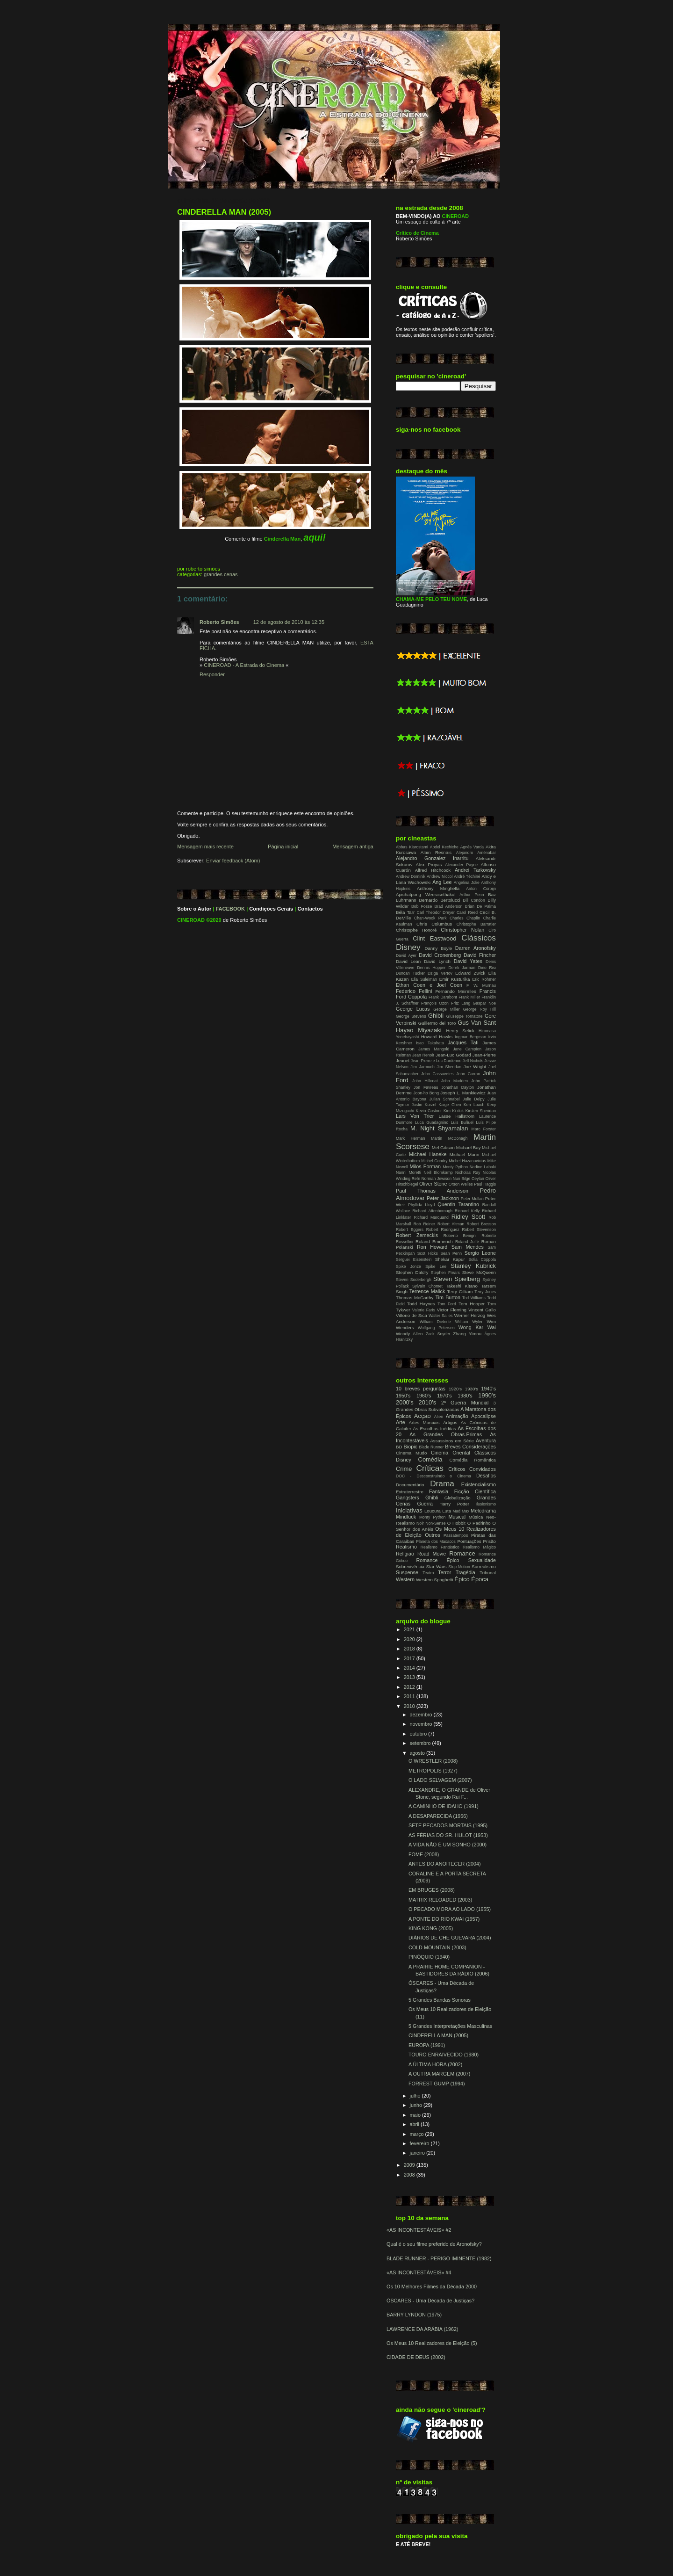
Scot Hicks (427, 1253)
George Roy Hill (479, 1009)
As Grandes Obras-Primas (445, 1434)
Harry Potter (454, 1503)
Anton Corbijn (481, 888)
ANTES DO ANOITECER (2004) (444, 1864)
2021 (410, 1629)
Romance (462, 1553)
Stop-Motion (459, 1566)
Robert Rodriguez (442, 1229)
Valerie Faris (423, 1310)
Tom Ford (446, 1304)
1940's (488, 1388)
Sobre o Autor (194, 909)
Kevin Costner (429, 1110)
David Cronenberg (440, 955)
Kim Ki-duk (454, 1110)
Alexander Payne (461, 864)
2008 (410, 2175)
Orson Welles (461, 1184)
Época (479, 1579)
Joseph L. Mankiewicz (463, 1092)
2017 (410, 1658)
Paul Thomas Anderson (432, 1191)
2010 (410, 1706)
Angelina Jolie (467, 882)
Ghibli (436, 1015)
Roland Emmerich (434, 1241)
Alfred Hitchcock (433, 870)
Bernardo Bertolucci (439, 900)
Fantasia (438, 1491)
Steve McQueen (479, 1272)
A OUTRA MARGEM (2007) (439, 2074)
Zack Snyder (438, 1333)
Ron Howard (432, 1247)
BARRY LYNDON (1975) (414, 2314)
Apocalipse (483, 1416)
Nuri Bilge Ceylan (468, 1178)
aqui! (314, 537)
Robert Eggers (409, 1229)
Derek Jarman (461, 967)
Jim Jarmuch (423, 1066)
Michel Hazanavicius (467, 1160)
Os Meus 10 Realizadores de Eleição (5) (432, 2343)
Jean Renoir (423, 1055)
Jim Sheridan (449, 1066)
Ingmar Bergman (470, 1037)
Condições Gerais (271, 909)
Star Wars (436, 1566)
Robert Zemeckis (417, 1235)
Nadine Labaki (483, 1167)
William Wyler (469, 1321)
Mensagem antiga (352, 846)
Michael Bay (468, 1147)
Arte (400, 1422)
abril (415, 2124)
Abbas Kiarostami (412, 847)
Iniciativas (409, 1510)
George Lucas (413, 1009)
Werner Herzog (469, 1315)
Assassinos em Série (452, 1440)
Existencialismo (478, 1484)
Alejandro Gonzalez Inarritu (432, 858)
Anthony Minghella (438, 888)
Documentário (410, 1484)
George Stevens (411, 1016)
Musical (456, 1517)
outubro (419, 1734)
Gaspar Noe (484, 1003)
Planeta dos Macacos (436, 1541)
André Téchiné (467, 876)
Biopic (410, 1446)
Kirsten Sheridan (480, 1110)
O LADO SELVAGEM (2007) (440, 1780)
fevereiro (420, 2143)
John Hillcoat (424, 1080)
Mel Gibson (443, 1147)
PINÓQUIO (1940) (429, 1957)
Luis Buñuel (462, 1122)
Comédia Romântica (473, 1459)
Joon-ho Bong (426, 1093)
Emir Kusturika (454, 979)
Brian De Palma (480, 906)
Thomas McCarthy (414, 1297)
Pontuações (469, 1541)
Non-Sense (435, 1523)
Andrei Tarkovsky (475, 870)
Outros (432, 1535)
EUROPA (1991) (426, 2045)
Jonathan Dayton (457, 1087)
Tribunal (488, 1572)
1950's (403, 1395)
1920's (455, 1388)
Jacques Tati (463, 1042)
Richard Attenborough (432, 1210)
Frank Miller (469, 997)
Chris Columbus (434, 923)
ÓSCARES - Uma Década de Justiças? (430, 2300)
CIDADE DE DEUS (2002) (416, 2357)
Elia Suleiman (424, 979)
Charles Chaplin (465, 918)
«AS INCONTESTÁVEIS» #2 (419, 2230)
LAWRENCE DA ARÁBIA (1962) (422, 2329)
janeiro (418, 2153)
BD (399, 1446)
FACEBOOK (230, 909)
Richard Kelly (467, 1210)
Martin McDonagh (449, 1138)
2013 (410, 1677)
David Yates (468, 961)
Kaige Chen (450, 1104)
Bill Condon (474, 900)
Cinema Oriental (450, 1452)
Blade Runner (431, 1447)
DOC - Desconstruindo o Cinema (433, 1476)
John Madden (454, 1080)
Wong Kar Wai (477, 1327)
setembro (421, 1743)
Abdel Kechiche (444, 847)
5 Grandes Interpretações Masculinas (450, 2026)
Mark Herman (410, 1138)
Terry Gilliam (460, 1291)
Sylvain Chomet (427, 1286)
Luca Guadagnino (431, 1122)
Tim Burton (447, 1297)
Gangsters (407, 1497)
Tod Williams (474, 1297)
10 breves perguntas (420, 1388)
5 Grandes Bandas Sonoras (439, 2000)
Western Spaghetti (434, 1579)
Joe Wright (475, 1066)
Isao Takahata (430, 1043)
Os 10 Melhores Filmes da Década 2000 (432, 2286)
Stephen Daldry (412, 1272)
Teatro (428, 1572)
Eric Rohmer (484, 979)
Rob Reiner (424, 1224)
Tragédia (465, 1572)
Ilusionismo (486, 1504)
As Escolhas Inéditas (434, 1428)
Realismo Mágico (479, 1547)
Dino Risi (487, 967)
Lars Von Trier (415, 1116)
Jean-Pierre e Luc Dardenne (436, 1060)
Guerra (425, 1503)
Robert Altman (450, 1224)
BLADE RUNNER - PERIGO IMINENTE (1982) (439, 2258)
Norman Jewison (436, 1178)
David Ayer (406, 955)
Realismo (406, 1546)
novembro (422, 1724)
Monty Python (455, 1167)
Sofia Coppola (482, 1259)
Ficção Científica (475, 1491)
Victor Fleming (451, 1309)
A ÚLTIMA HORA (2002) (435, 2064)
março (417, 2134)
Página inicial (283, 846)
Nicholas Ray (467, 1172)
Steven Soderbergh (413, 1279)
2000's (405, 1402)
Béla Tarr (405, 912)
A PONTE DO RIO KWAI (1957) (444, 1919)
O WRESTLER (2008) (433, 1761)
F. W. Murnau (481, 985)
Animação (457, 1416)
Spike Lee (435, 1266)
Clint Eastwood (434, 938)
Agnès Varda (472, 847)
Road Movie (431, 1553)
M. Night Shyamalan (439, 1128)
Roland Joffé (467, 1241)
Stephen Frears (445, 1272)
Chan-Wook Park (430, 918)
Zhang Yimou (467, 1333)
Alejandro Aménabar (476, 852)
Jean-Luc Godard (453, 1054)
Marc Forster (484, 1129)
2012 (410, 1687)
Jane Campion (467, 1049)
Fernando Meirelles (455, 991)
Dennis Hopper (431, 967)
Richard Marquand (431, 1217)
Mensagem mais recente (205, 846)
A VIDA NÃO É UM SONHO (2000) (447, 1844)
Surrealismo (484, 1566)
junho (416, 2105)
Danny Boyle (438, 948)
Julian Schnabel (445, 1099)
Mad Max (460, 1511)
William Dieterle (435, 1321)
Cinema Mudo (411, 1452)
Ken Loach (474, 1104)
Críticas (429, 1468)
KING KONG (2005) (430, 1928)
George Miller (446, 1009)
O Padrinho (479, 1523)
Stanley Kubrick (473, 1265)
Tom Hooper (471, 1303)
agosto (418, 1753)
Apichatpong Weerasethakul (425, 894)
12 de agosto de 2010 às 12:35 (288, 622)
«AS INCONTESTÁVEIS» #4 (419, 2272)
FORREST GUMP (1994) (436, 2083)
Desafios (486, 1475)
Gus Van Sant (477, 1022)
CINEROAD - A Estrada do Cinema (244, 665)
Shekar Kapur (450, 1259)
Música (476, 1517)
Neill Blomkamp (438, 1172)
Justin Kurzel (424, 1104)
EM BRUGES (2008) (431, 1890)
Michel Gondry (434, 1160)
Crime (404, 1468)
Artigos (450, 1422)
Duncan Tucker (410, 973)
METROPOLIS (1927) (433, 1770)
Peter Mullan (472, 1198)
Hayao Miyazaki (419, 1030)
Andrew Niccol (440, 876)
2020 (410, 1639)
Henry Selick (460, 1030)
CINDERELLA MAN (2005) (224, 212)
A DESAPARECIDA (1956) (438, 1816)
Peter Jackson (443, 1198)
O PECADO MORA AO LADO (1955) (449, 1909)
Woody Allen (409, 1333)
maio (416, 2115)
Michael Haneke (428, 1154)
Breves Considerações (470, 1446)
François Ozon (435, 1003)
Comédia (430, 1459)
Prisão (489, 1541)
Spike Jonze (408, 1266)
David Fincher (480, 955)
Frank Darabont (443, 997)
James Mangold (433, 1049)
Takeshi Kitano (462, 1285)
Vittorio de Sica (411, 1315)
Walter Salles (440, 1315)
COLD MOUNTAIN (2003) (437, 1947)
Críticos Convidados (472, 1469)
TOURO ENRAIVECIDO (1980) (443, 2054)
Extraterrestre (409, 1491)
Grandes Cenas (220, 574)
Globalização (457, 1497)
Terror (444, 1572)
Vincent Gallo (482, 1309)
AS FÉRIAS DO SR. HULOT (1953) (448, 1835)
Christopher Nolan (462, 930)
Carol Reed (467, 912)
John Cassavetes (437, 1073)
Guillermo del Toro (437, 1023)
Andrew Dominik (410, 876)
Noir (420, 1523)
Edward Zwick (470, 973)
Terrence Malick (427, 1291)
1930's (471, 1388)
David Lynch (437, 961)
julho (416, 2095)
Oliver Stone (433, 1184)
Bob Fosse (421, 906)
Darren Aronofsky (475, 948)
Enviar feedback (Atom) (233, 860)
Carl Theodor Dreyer (435, 912)
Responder (212, 674)
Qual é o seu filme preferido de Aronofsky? (434, 2244)
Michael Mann (465, 1154)
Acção (422, 1415)
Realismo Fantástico (440, 1547)
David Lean (408, 961)
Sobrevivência (410, 1566)
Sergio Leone (480, 1253)
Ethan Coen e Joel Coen (429, 985)
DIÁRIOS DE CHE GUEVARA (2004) (449, 1937)
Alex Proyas (428, 864)
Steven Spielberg (456, 1278)
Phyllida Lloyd (421, 1204)
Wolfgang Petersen (436, 1327)
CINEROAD (191, 920)
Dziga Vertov (440, 973)
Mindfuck (406, 1517)
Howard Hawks (437, 1036)
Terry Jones (485, 1291)
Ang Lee (441, 882)
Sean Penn (451, 1253)
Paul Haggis (485, 1184)
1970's (444, 1395)
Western (405, 1579)
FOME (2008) (423, 1854)
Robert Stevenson (479, 1229)
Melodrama (483, 1510)
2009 (410, 2165)
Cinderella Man (282, 539)
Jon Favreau (426, 1087)
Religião (405, 1553)
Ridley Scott (468, 1216)
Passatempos (456, 1535)
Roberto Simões (219, 622)
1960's (423, 1395)
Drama (442, 1483)
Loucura (432, 1510)
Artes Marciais (424, 1422)
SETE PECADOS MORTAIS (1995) (447, 1825)
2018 (410, 1648)
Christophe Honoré (416, 930)
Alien (438, 1416)
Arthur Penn (471, 894)
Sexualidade (482, 1560)
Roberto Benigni (460, 1235)
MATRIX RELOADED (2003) (440, 1900)
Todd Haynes (421, 1303)
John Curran (468, 1073)
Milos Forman (424, 1166)
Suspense (407, 1572)
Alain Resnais (436, 852)
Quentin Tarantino (458, 1204)
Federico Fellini (414, 991)
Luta (446, 1510)
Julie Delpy (473, 1099)
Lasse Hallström (457, 1116)
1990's (487, 1395)
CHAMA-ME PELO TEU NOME (431, 599)
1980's (465, 1395)
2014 (410, 1668)
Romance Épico (437, 1560)
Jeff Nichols (473, 1060)
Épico (461, 1579)
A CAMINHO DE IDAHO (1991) (443, 1806)
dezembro (422, 1714)
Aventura (486, 1440)
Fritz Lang (460, 1003)
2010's (427, 1402)
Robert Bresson (481, 1224)
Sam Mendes (467, 1247)
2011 (410, 1696)
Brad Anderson (449, 906)
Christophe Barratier (476, 924)
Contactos (310, 909)
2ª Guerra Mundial (465, 1402)
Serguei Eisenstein (414, 1259)
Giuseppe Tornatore (464, 1016)
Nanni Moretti (408, 1172)
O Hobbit (456, 1523)
